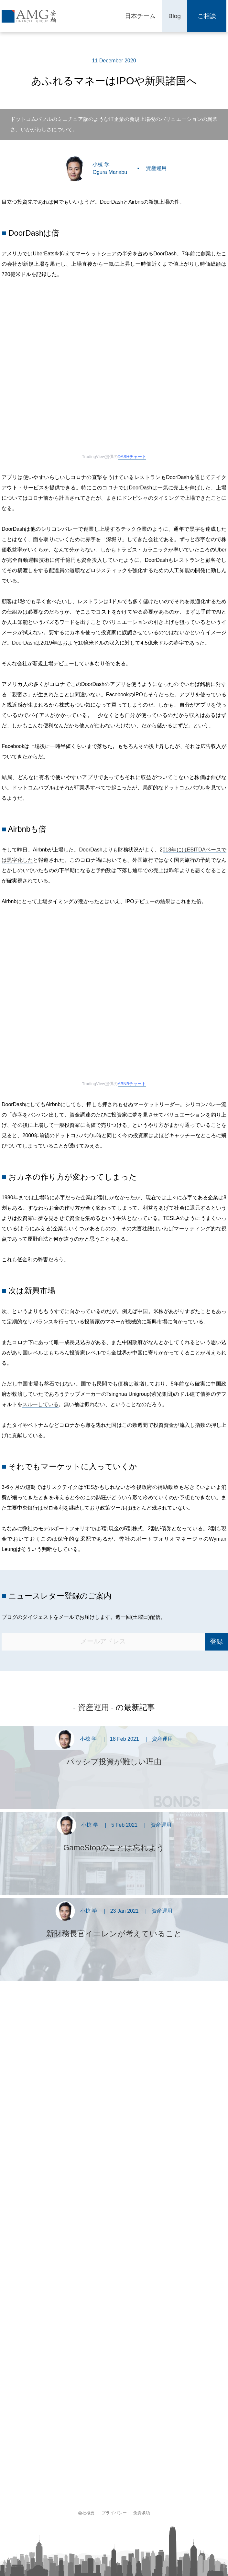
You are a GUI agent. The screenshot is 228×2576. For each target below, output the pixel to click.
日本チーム (140, 16)
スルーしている (40, 1404)
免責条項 (141, 2512)
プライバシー (114, 2512)
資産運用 (156, 168)
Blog (174, 16)
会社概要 (86, 2512)
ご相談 (207, 16)
